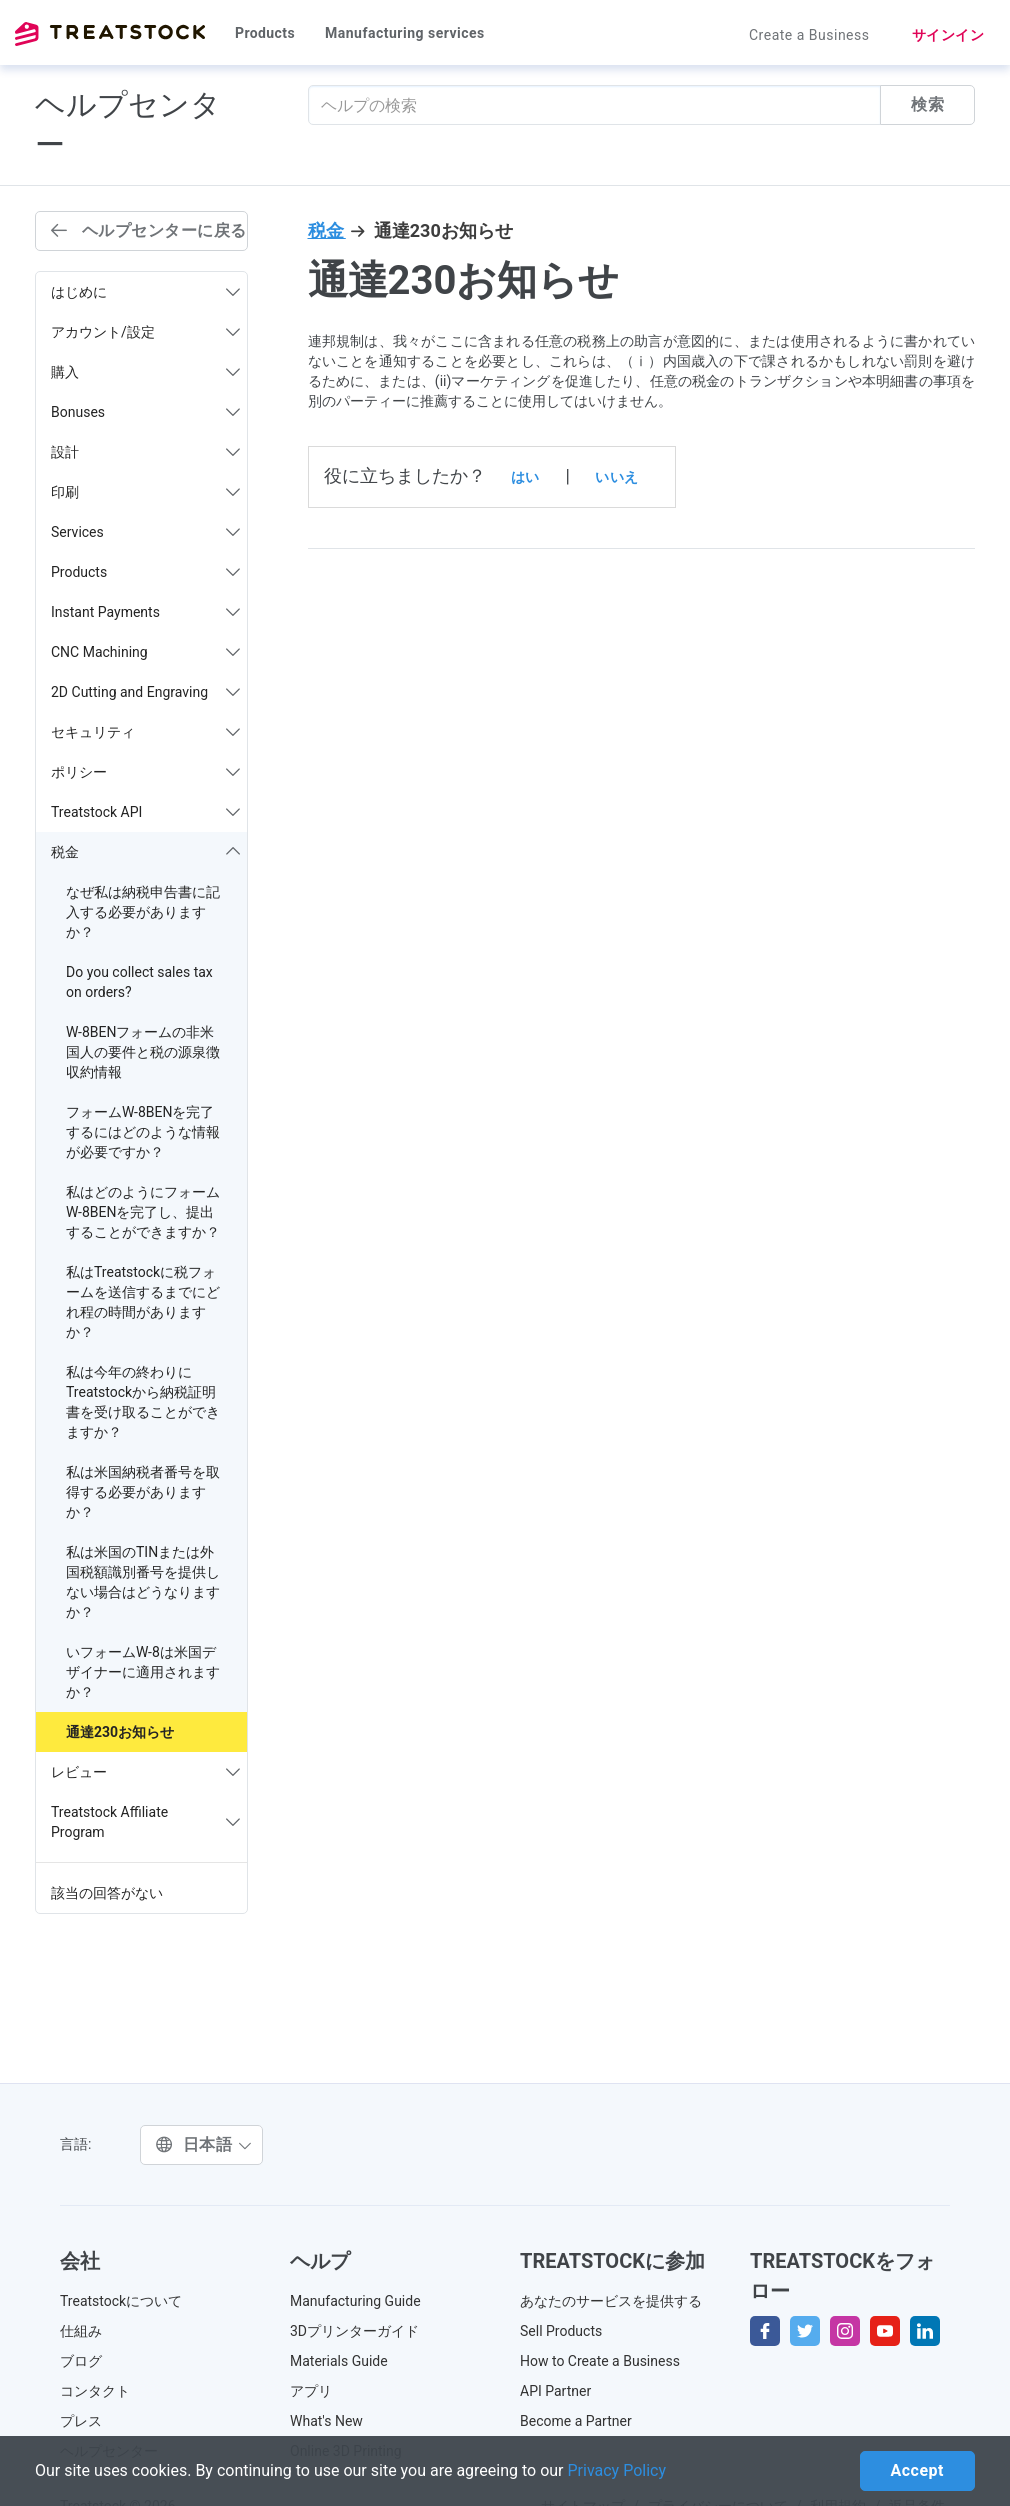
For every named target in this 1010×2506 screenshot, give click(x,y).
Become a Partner (576, 2421)
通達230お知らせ (120, 1732)
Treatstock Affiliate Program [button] (145, 1822)
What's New (326, 2421)
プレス (81, 2421)
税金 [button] (145, 852)
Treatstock (110, 34)
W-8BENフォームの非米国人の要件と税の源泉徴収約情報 (143, 1052)
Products (265, 33)
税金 (327, 230)
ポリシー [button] (145, 772)
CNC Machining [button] (145, 652)
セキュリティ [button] (145, 732)
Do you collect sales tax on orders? (139, 982)
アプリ (311, 2391)
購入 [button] (145, 372)
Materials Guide (339, 2361)
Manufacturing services (405, 33)
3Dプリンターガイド (354, 2331)
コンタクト (95, 2391)
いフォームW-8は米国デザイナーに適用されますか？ (143, 1672)
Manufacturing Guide (355, 2301)
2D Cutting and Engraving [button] (145, 692)
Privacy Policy (617, 2470)
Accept (917, 2470)
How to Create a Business (600, 2361)
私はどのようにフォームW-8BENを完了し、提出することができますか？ (143, 1212)
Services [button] (145, 532)
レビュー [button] (145, 1772)
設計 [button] (145, 452)
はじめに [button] (145, 292)
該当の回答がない (107, 1893)
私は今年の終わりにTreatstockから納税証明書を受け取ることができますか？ (143, 1402)
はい (525, 477)
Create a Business (809, 35)
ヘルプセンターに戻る (149, 230)
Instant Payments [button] (145, 612)
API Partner (555, 2391)
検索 (927, 104)
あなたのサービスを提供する (611, 2301)
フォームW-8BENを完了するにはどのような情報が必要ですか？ (143, 1132)
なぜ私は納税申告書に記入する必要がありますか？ (143, 912)
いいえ (617, 477)
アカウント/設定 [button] (145, 332)
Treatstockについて (121, 2301)
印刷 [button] (145, 492)
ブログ (81, 2361)
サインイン (948, 35)
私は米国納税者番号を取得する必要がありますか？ (143, 1492)
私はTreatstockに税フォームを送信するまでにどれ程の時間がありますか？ (143, 1302)
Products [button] (145, 572)
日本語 (204, 2144)
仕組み (81, 2331)
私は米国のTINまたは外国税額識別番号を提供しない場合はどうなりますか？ (143, 1582)
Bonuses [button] (145, 412)
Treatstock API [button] (145, 812)
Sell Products (561, 2331)
